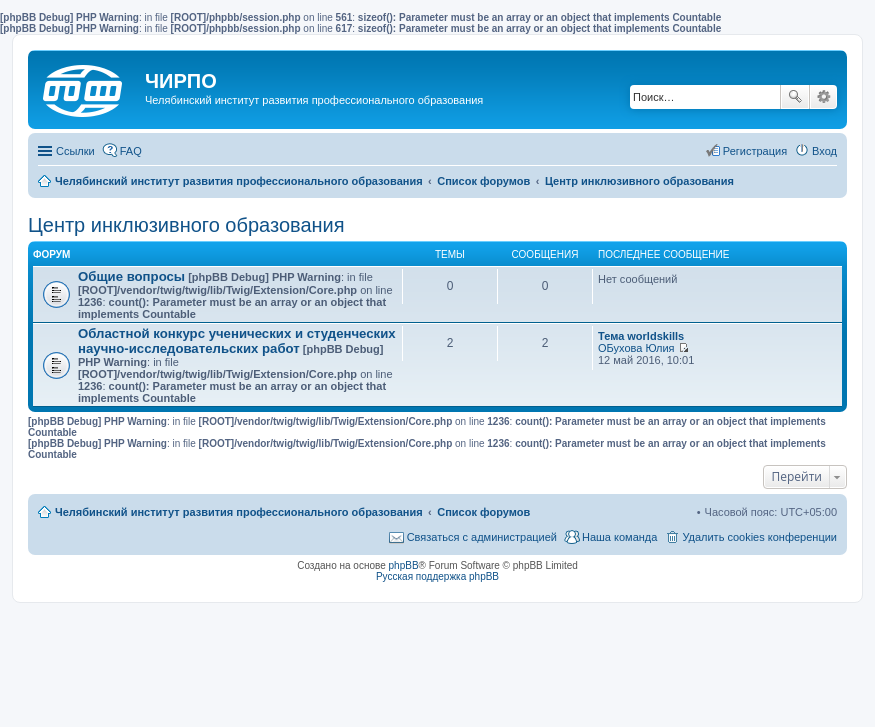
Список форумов (483, 512)
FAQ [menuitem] (131, 151)
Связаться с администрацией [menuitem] (482, 537)
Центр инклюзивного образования (186, 225)
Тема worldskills (641, 336)
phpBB (404, 565)
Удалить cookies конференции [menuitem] (759, 537)
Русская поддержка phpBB (437, 576)
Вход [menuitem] (824, 151)
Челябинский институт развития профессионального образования (239, 512)
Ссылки (75, 151)
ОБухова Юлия (636, 348)
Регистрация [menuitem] (755, 151)
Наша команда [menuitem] (619, 537)
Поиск (795, 97)
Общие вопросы (131, 276)
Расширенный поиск (823, 97)
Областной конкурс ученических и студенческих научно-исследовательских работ (237, 341)
